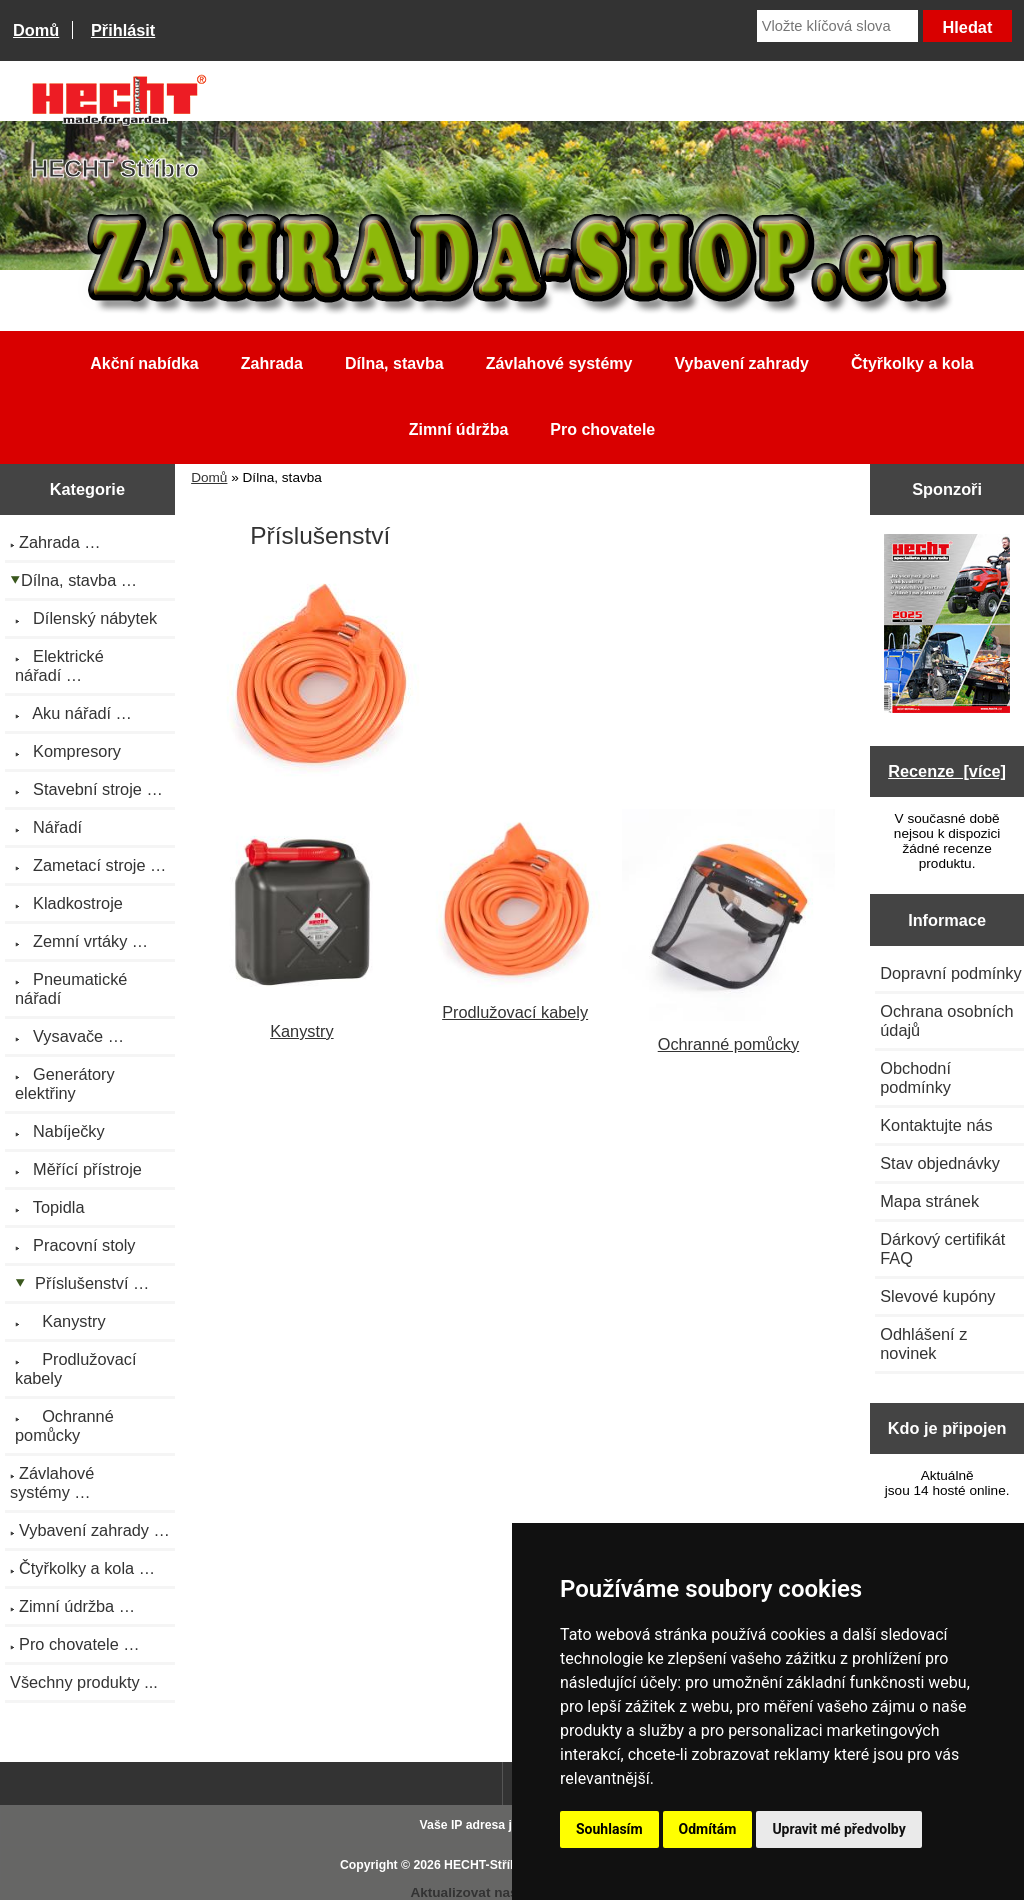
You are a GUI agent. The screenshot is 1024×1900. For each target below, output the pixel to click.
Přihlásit (123, 30)
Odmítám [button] (708, 1829)
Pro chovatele (602, 429)
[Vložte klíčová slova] (837, 26)
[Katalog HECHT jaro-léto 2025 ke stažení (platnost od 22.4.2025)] (947, 625)
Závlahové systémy (559, 363)
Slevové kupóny (937, 1296)
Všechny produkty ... (84, 1682)
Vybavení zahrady (741, 363)
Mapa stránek (929, 1201)
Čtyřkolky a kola (912, 363)
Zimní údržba (459, 429)
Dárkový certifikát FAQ (942, 1248)
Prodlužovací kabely (515, 1002)
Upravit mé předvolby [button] (838, 1829)
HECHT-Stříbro (487, 1865)
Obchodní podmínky (915, 1077)
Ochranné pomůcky (728, 1034)
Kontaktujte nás (936, 1125)
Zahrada (272, 363)
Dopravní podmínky (950, 973)
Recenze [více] (947, 771)
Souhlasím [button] (609, 1829)
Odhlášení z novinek (923, 1343)
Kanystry (301, 1021)
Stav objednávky (940, 1163)
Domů (36, 30)
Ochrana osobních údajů (946, 1020)
